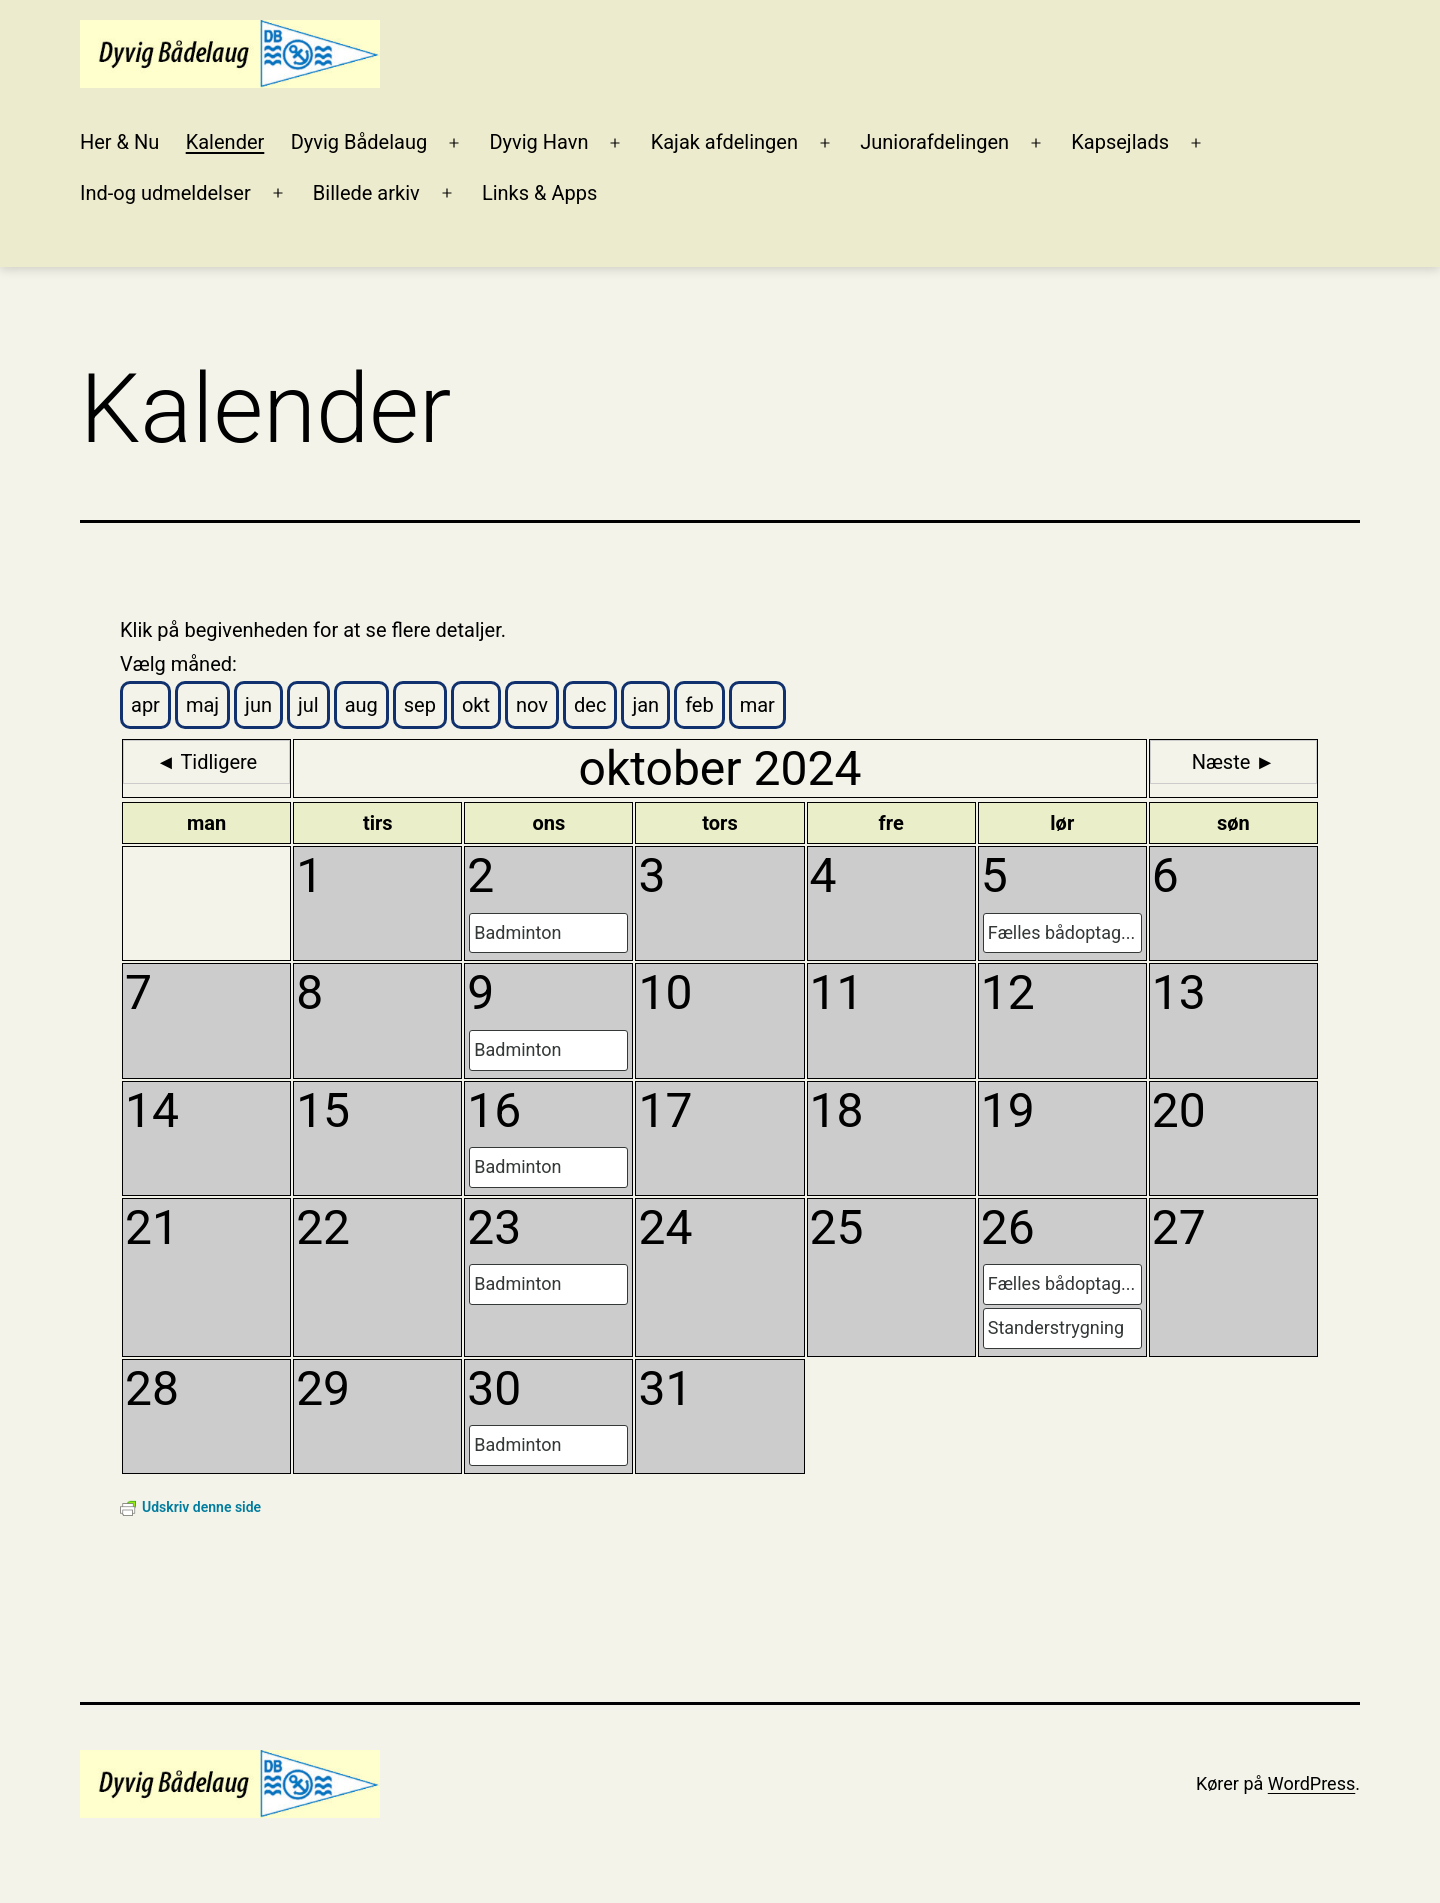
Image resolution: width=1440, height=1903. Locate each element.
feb (699, 705)
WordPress (1311, 1783)
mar (757, 705)
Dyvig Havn (538, 142)
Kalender (225, 142)
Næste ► (1233, 762)
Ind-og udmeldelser (165, 193)
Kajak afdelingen (724, 142)
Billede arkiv (366, 193)
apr (145, 705)
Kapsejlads (1120, 142)
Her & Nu (119, 142)
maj (202, 705)
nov (532, 705)
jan (645, 705)
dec (590, 705)
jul (308, 705)
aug (361, 705)
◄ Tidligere (206, 762)
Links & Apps (539, 193)
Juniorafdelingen (934, 142)
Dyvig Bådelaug (359, 142)
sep (420, 705)
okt (476, 705)
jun (258, 705)
